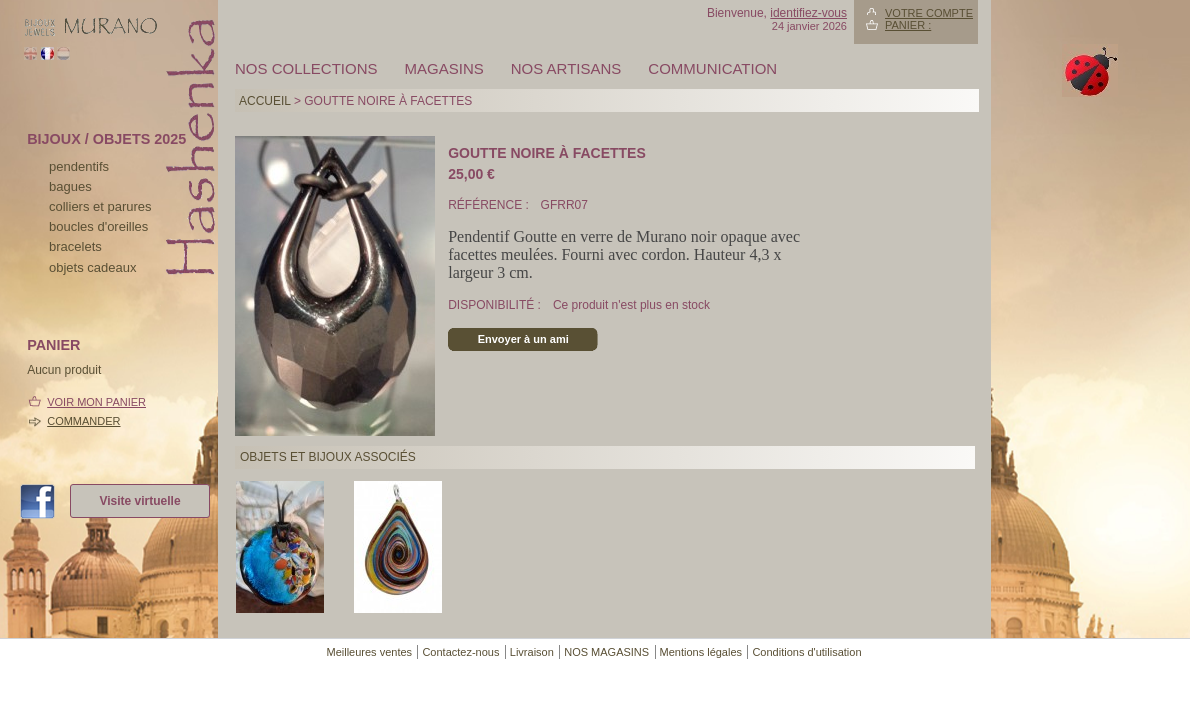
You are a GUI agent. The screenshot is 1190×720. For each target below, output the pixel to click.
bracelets (75, 246)
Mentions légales (701, 652)
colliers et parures (100, 206)
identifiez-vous (808, 13)
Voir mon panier (96, 402)
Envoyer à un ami (523, 339)
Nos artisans (566, 68)
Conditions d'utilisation (806, 652)
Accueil (265, 101)
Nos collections (306, 68)
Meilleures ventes (369, 652)
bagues (70, 186)
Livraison (532, 652)
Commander (83, 421)
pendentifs (79, 166)
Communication (712, 68)
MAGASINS (444, 68)
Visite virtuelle (139, 501)
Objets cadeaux (92, 267)
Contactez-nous (460, 652)
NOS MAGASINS (606, 652)
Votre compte (929, 13)
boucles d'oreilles (98, 226)
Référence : (490, 205)
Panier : (908, 25)
